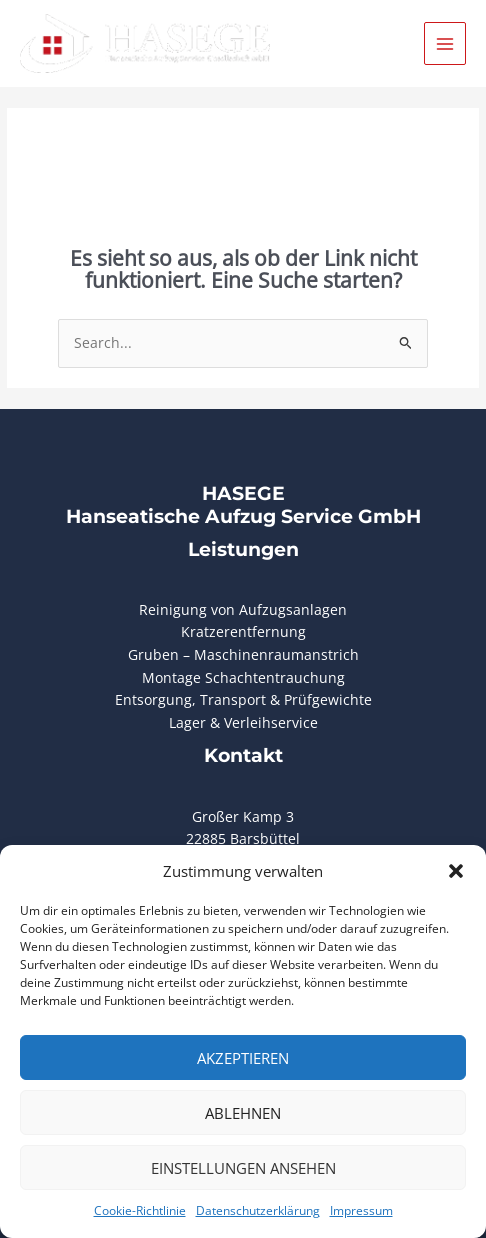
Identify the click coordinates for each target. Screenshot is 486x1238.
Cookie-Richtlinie (140, 1210)
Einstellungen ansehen (243, 1168)
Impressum (361, 1210)
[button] (456, 871)
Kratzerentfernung (243, 631)
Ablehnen (243, 1113)
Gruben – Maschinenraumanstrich (243, 654)
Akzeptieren (243, 1058)
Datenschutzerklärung (258, 1210)
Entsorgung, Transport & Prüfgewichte (243, 699)
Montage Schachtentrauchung (243, 677)
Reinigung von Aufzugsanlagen (243, 609)
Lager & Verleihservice (243, 722)
